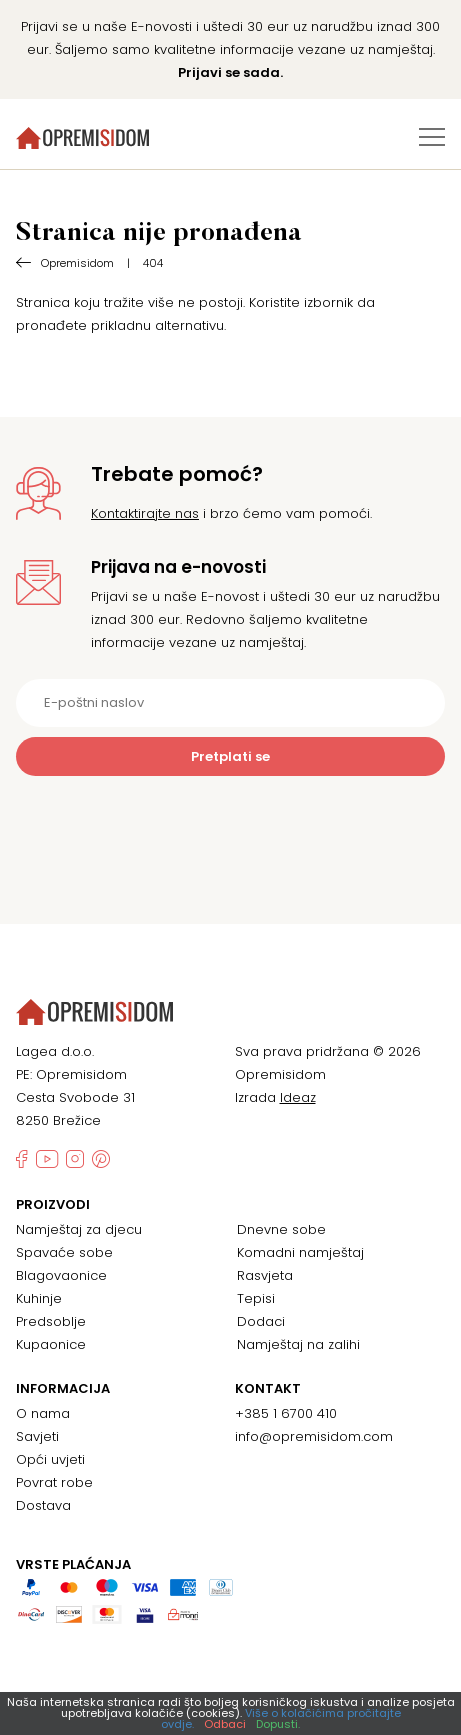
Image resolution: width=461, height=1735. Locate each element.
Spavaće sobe (64, 1252)
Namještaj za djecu (79, 1229)
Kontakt (268, 1389)
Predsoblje (51, 1321)
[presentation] (231, 825)
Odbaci (225, 1724)
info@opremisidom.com (314, 1436)
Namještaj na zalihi (298, 1344)
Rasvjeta (265, 1275)
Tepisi (256, 1298)
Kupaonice (51, 1344)
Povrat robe (54, 1482)
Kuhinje (39, 1298)
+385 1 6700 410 (286, 1413)
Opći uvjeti (50, 1459)
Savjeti (37, 1436)
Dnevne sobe (281, 1229)
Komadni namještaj (300, 1252)
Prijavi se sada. (230, 72)
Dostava (43, 1505)
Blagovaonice (61, 1275)
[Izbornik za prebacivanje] (432, 137)
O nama (43, 1413)
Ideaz (298, 1097)
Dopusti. (278, 1724)
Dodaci (261, 1321)
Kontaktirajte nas (145, 513)
